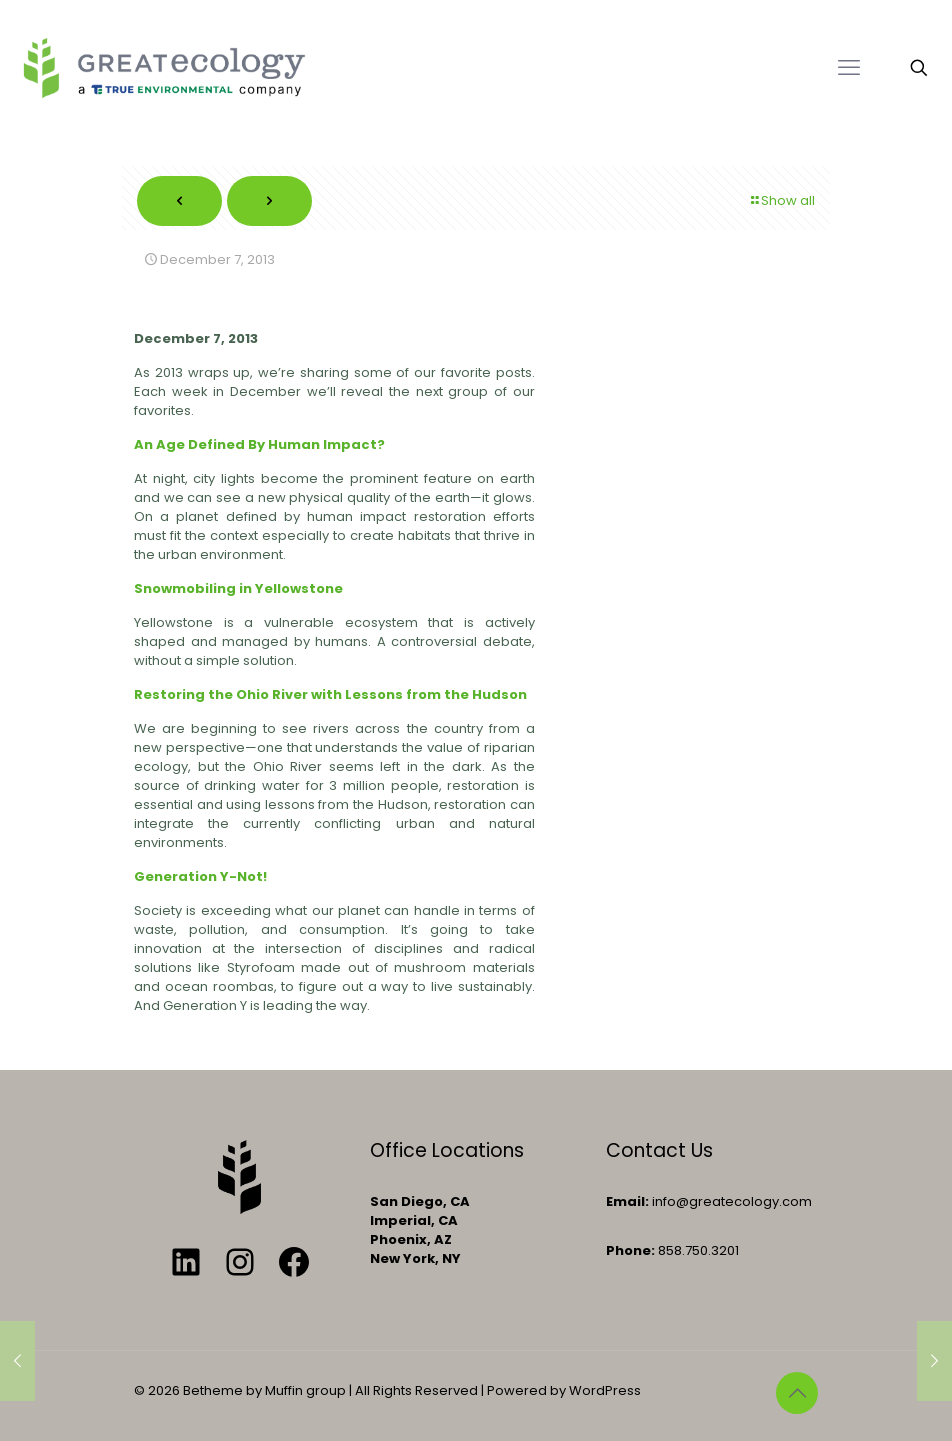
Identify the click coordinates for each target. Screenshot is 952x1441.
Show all (781, 200)
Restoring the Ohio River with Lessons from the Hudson (330, 694)
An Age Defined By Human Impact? (259, 444)
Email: (627, 1201)
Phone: (630, 1250)
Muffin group (305, 1390)
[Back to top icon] (797, 1393)
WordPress (605, 1390)
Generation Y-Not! (200, 876)
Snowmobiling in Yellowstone (238, 588)
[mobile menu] (849, 68)
